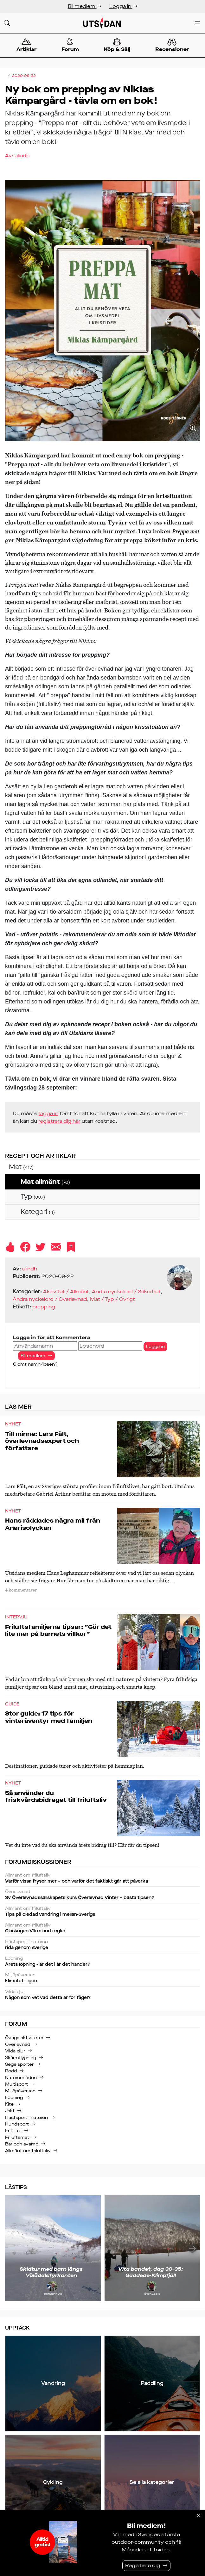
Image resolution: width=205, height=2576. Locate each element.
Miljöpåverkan (20, 2091)
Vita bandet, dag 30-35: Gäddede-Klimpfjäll (150, 2272)
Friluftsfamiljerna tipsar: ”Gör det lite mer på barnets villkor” (58, 1630)
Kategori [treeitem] (38, 1211)
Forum (70, 45)
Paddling (152, 2383)
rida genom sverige (102, 1945)
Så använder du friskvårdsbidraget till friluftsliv (56, 1796)
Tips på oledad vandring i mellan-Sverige (102, 1911)
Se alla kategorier (152, 2482)
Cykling (53, 2482)
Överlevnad (17, 2044)
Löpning (14, 2098)
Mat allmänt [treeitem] (45, 1181)
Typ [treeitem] (33, 1196)
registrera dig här (59, 1121)
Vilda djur (15, 2051)
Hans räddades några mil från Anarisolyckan (52, 1524)
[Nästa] (192, 2248)
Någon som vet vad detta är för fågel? (102, 1995)
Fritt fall (13, 2131)
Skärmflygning (20, 2058)
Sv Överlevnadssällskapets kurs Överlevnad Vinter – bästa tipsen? (102, 1895)
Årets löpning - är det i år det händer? (102, 1961)
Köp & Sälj (117, 45)
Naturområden (21, 2078)
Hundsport (17, 2124)
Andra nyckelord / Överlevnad (50, 1299)
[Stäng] (198, 2515)
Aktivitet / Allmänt (66, 1291)
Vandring (53, 2383)
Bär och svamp (21, 2144)
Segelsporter (19, 2064)
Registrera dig (142, 2565)
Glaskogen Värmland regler (102, 1928)
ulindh (22, 155)
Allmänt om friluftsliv (28, 2151)
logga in (48, 1113)
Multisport (16, 2084)
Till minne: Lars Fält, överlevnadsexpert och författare (42, 1441)
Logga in (123, 6)
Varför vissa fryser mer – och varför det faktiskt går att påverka (102, 1878)
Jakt (10, 2111)
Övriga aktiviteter (24, 2038)
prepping (43, 1306)
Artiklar (26, 45)
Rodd (11, 2071)
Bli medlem (85, 6)
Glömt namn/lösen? (35, 1364)
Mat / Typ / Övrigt (112, 1299)
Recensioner (172, 46)
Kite (9, 2104)
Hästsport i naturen (26, 2117)
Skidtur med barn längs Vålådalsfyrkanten (51, 2272)
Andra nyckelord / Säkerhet (126, 1291)
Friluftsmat (17, 2137)
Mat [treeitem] (21, 1167)
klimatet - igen (102, 1978)
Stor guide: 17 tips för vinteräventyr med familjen (48, 1717)
